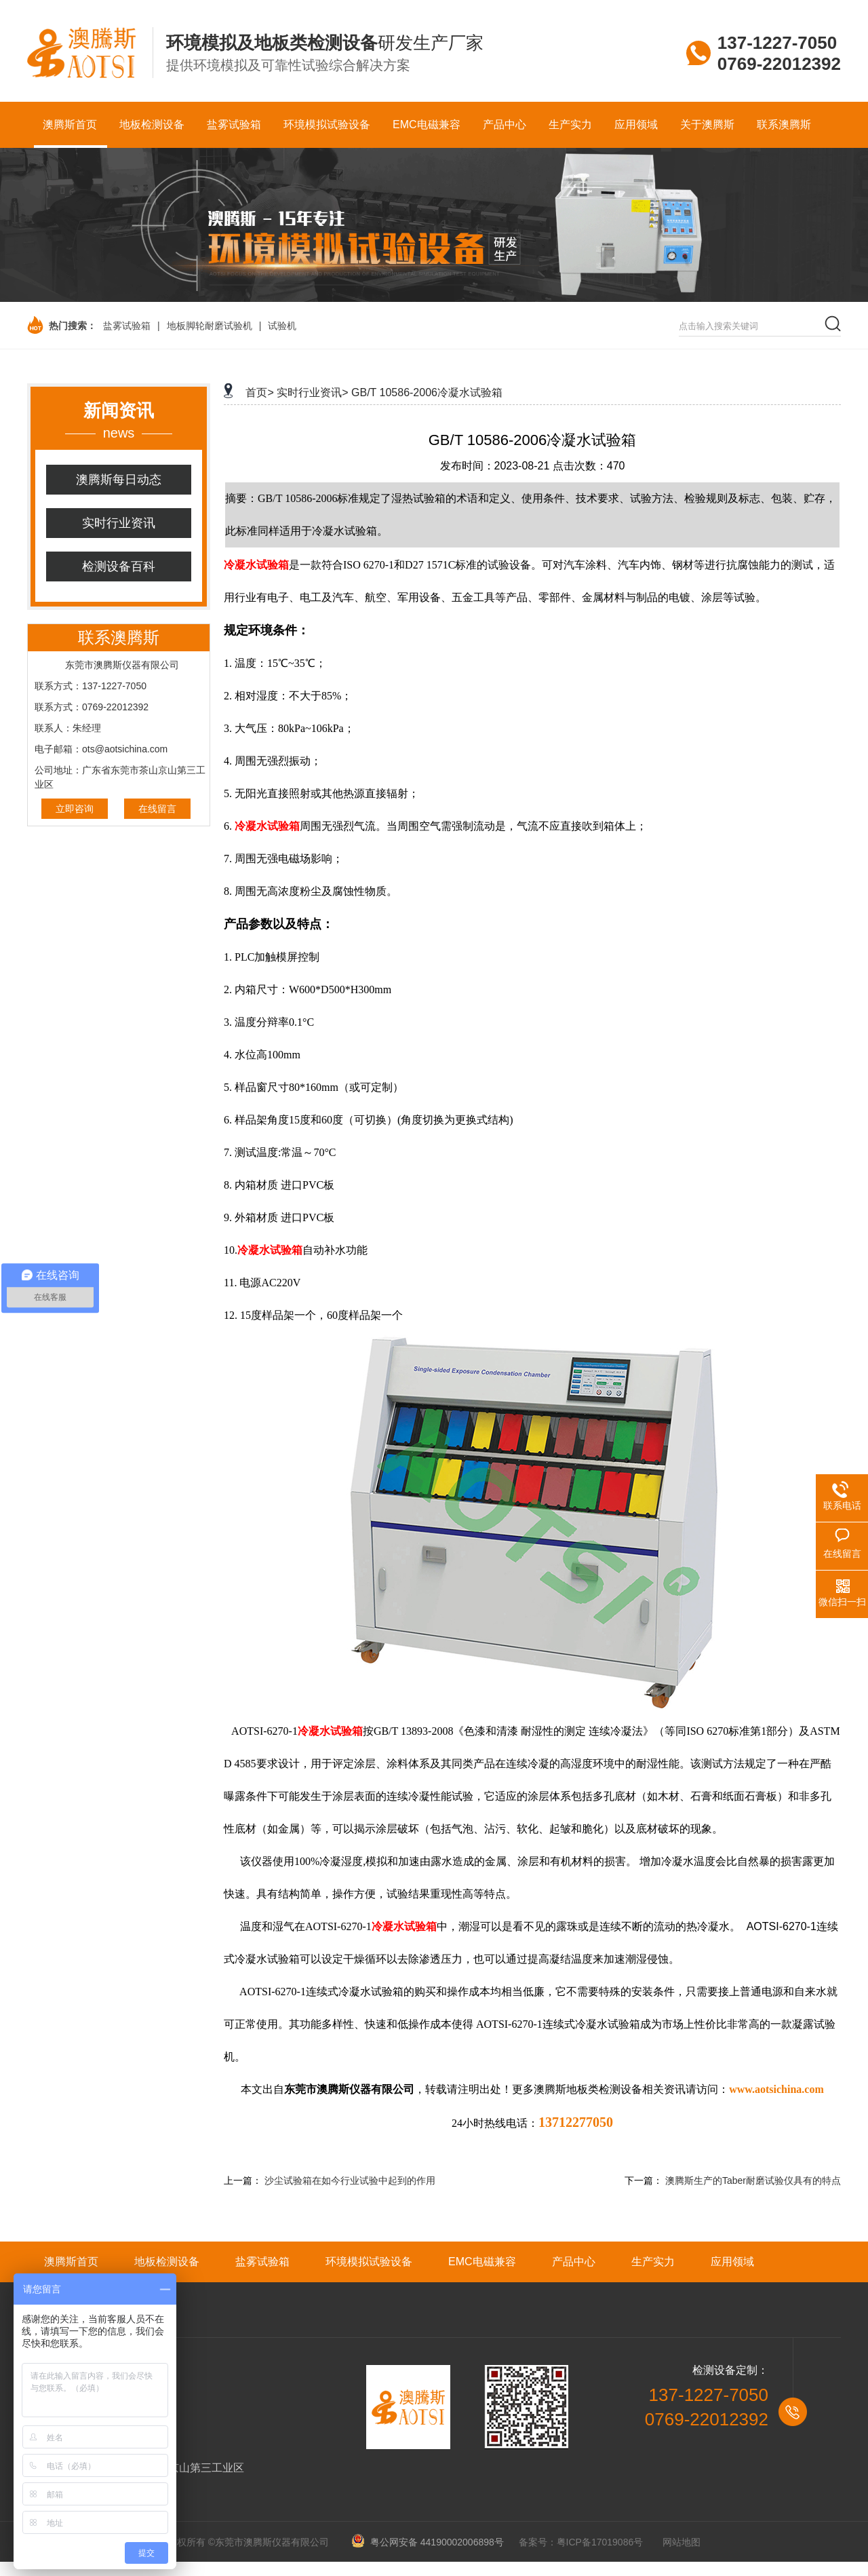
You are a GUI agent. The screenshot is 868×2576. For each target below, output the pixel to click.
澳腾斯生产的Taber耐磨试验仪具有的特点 (753, 2180)
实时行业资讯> (312, 392)
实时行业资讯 (118, 523)
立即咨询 (75, 808)
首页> (259, 392)
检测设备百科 (118, 566)
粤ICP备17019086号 (600, 2542)
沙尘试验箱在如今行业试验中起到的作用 (349, 2180)
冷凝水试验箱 (256, 565)
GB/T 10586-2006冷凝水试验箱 (426, 392)
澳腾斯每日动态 (118, 479)
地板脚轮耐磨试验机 (209, 325)
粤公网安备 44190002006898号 (432, 2542)
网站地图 (682, 2542)
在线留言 (157, 808)
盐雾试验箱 (127, 325)
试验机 (282, 325)
